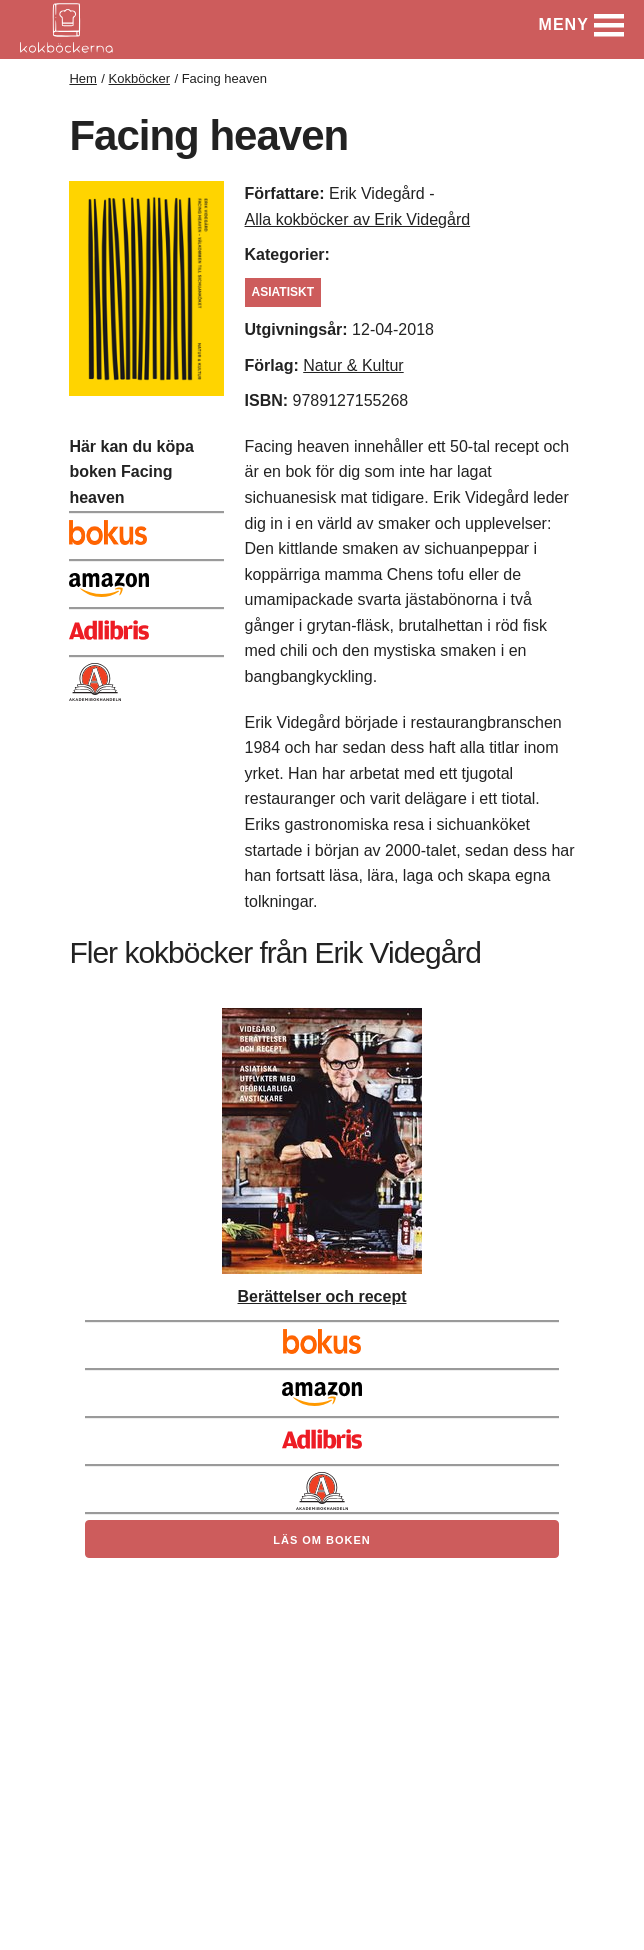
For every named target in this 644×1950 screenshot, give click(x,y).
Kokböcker (139, 78)
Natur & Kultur (353, 365)
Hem (82, 78)
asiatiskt (283, 292)
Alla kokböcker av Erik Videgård (358, 219)
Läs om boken (322, 1540)
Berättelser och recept (322, 1296)
